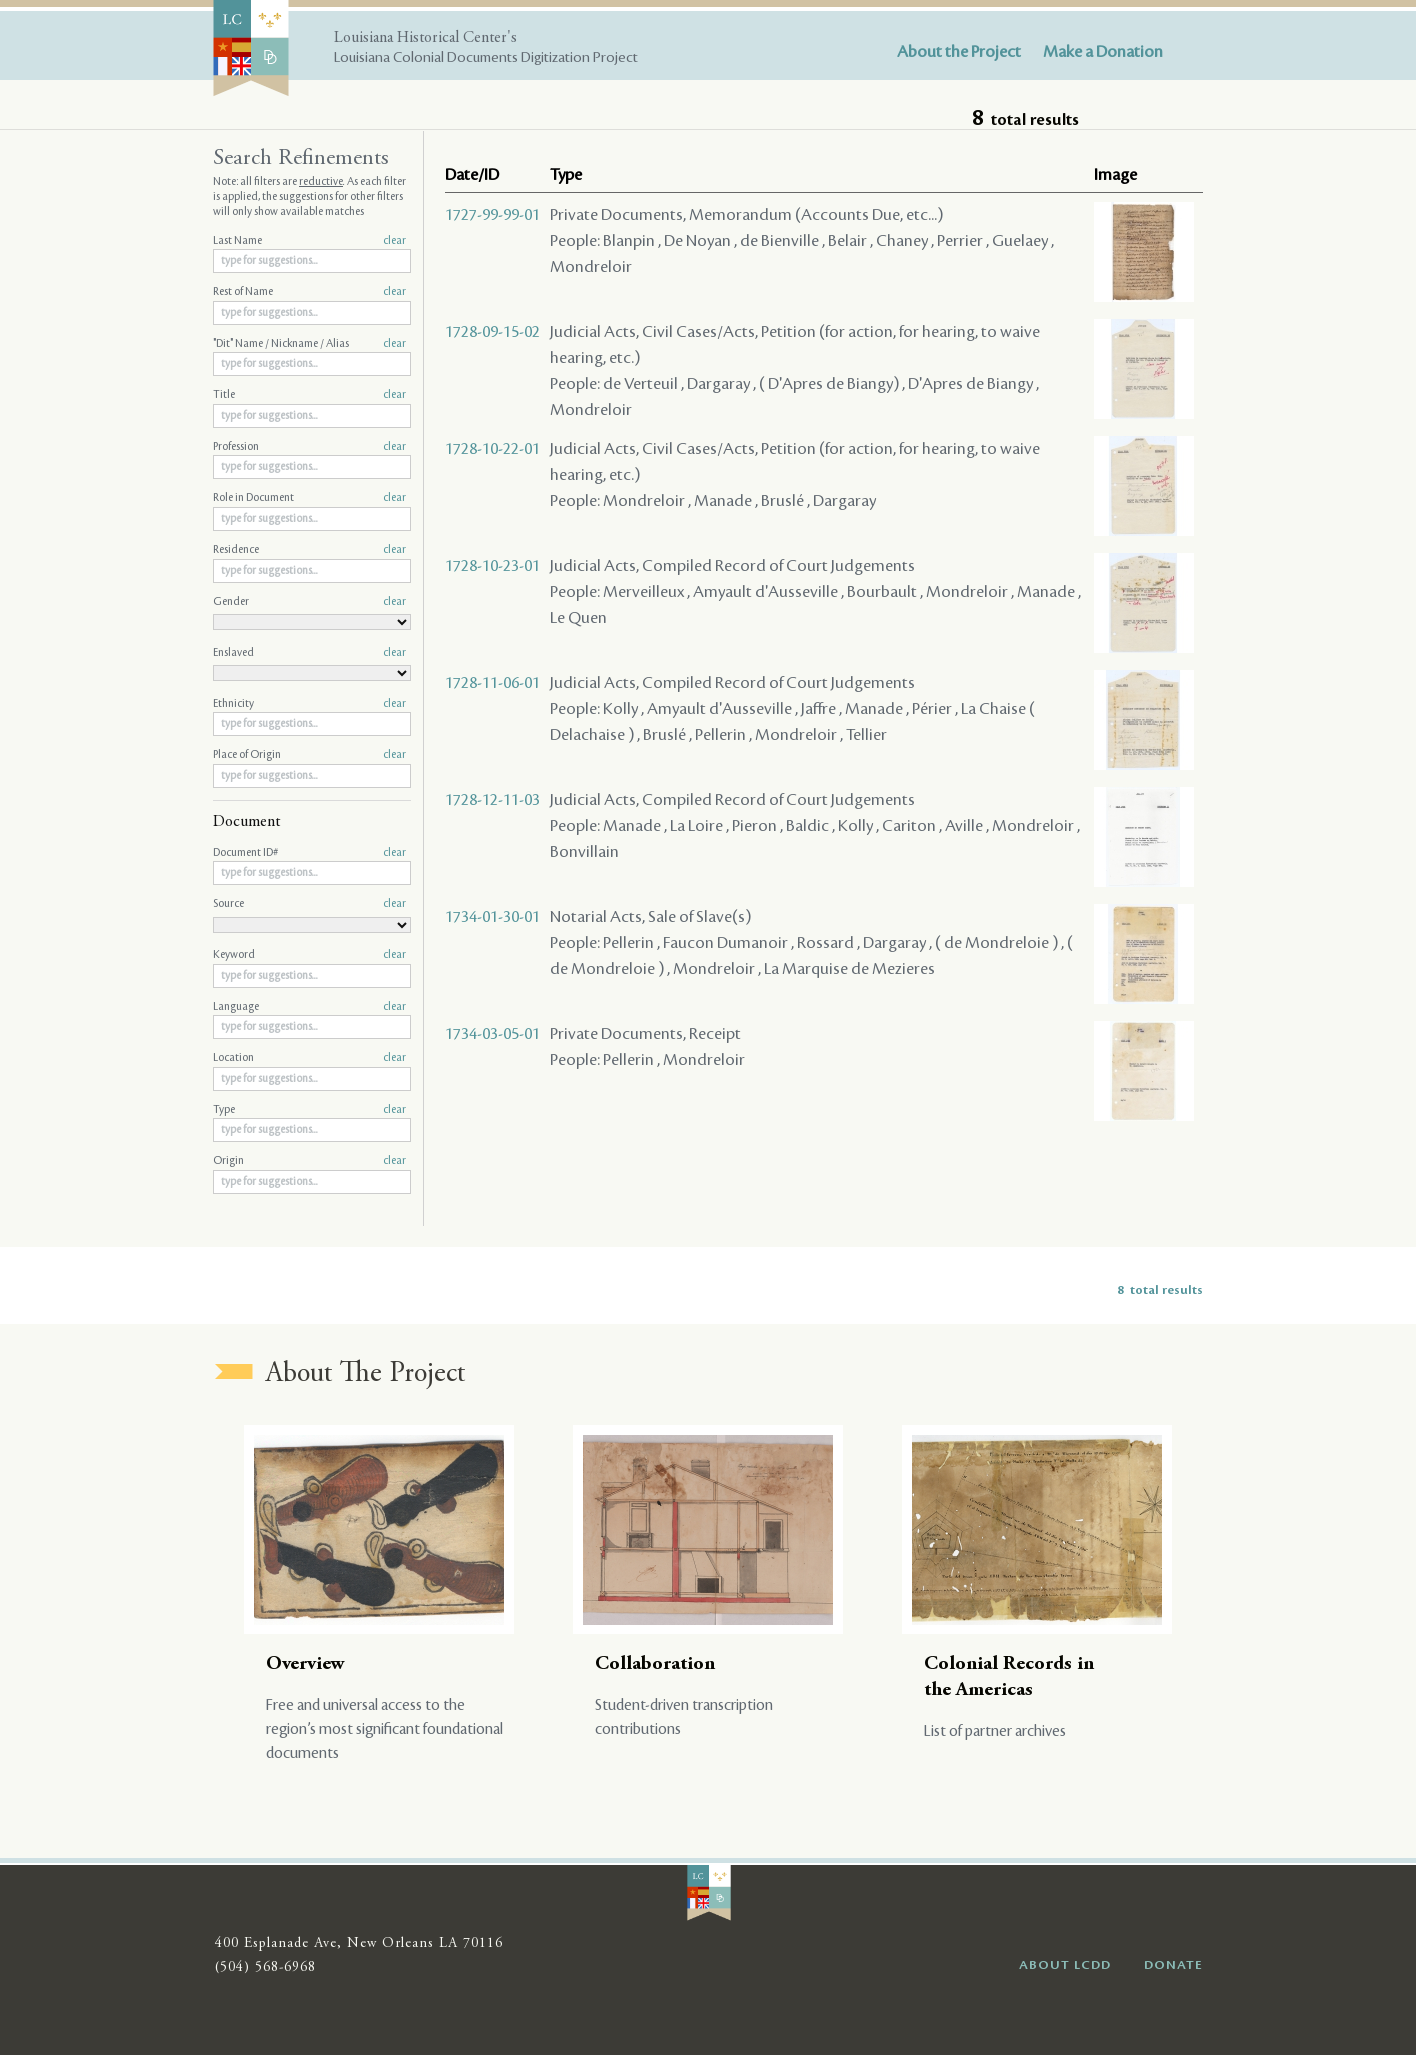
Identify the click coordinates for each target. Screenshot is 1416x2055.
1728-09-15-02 (492, 332)
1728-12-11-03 (492, 800)
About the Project (959, 52)
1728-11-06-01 (492, 683)
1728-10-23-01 (492, 566)
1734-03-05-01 (492, 1034)
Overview (305, 1664)
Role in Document (309, 498)
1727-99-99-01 (492, 215)
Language (309, 1007)
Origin (309, 1161)
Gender (309, 602)
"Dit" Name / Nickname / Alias (309, 344)
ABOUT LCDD (1065, 1965)
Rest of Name (309, 292)
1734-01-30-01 (492, 917)
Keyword (309, 955)
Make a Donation (1103, 52)
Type (309, 1110)
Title (309, 395)
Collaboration (655, 1664)
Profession (309, 447)
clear (394, 241)
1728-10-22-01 (492, 449)
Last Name (309, 241)
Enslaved (309, 653)
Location (309, 1058)
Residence (309, 550)
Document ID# (309, 853)
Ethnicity (309, 704)
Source (309, 904)
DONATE (1173, 1965)
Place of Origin (309, 755)
